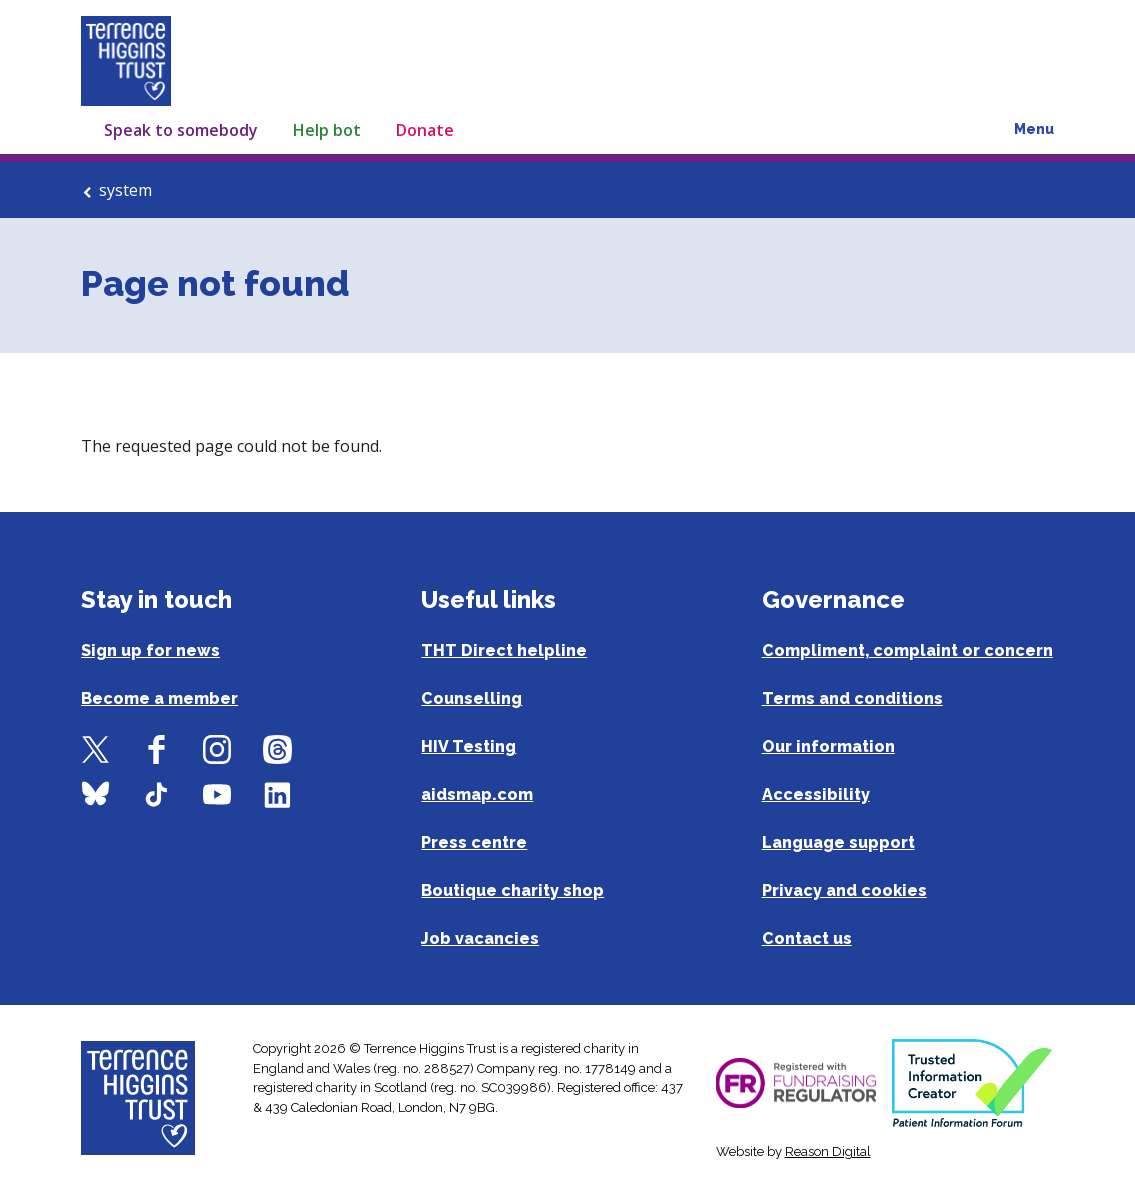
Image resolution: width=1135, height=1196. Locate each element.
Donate (425, 130)
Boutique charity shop (512, 890)
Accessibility (816, 794)
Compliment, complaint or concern (907, 650)
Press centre (474, 842)
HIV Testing (468, 746)
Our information (828, 746)
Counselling (471, 698)
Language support (838, 842)
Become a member (159, 698)
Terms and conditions (852, 698)
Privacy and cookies (844, 890)
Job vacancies (480, 938)
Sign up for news (150, 650)
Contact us (807, 938)
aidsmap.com (477, 794)
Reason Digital (828, 1151)
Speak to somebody (181, 130)
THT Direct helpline (504, 650)
